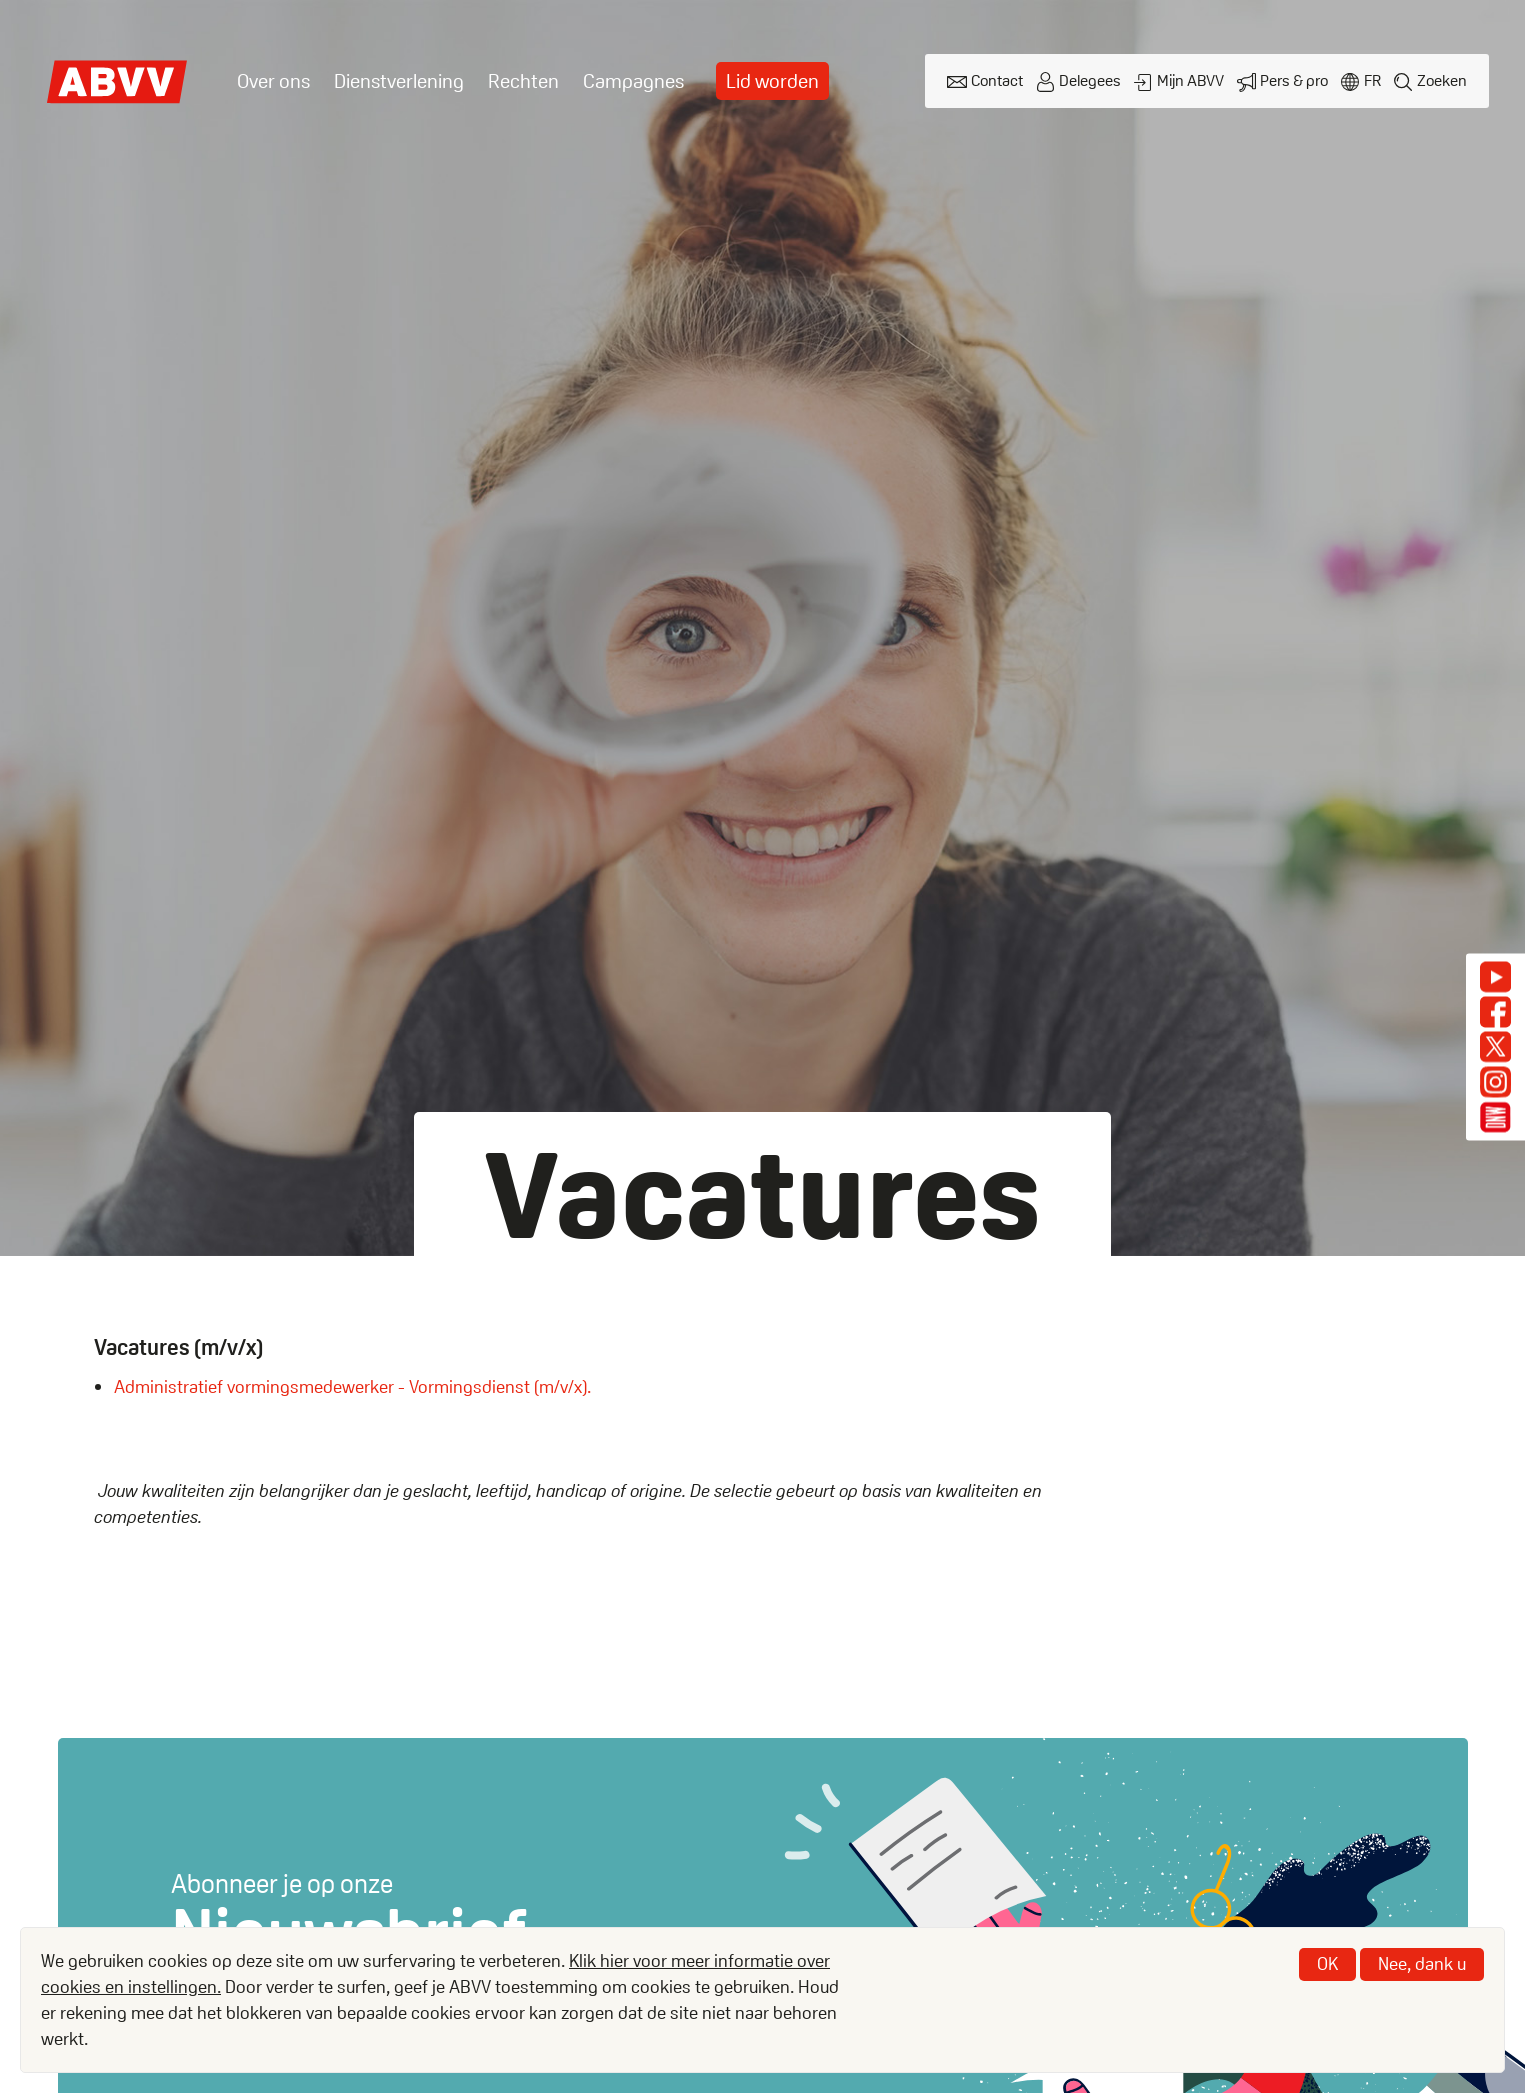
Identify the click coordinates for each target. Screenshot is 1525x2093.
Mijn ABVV (1190, 80)
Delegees (1090, 80)
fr (1372, 80)
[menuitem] (273, 81)
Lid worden (772, 81)
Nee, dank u (1422, 1963)
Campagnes (633, 81)
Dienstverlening (399, 81)
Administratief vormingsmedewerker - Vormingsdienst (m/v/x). (352, 1386)
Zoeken (1442, 80)
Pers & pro (1294, 80)
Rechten (523, 81)
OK (1327, 1963)
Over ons (273, 81)
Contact (997, 80)
